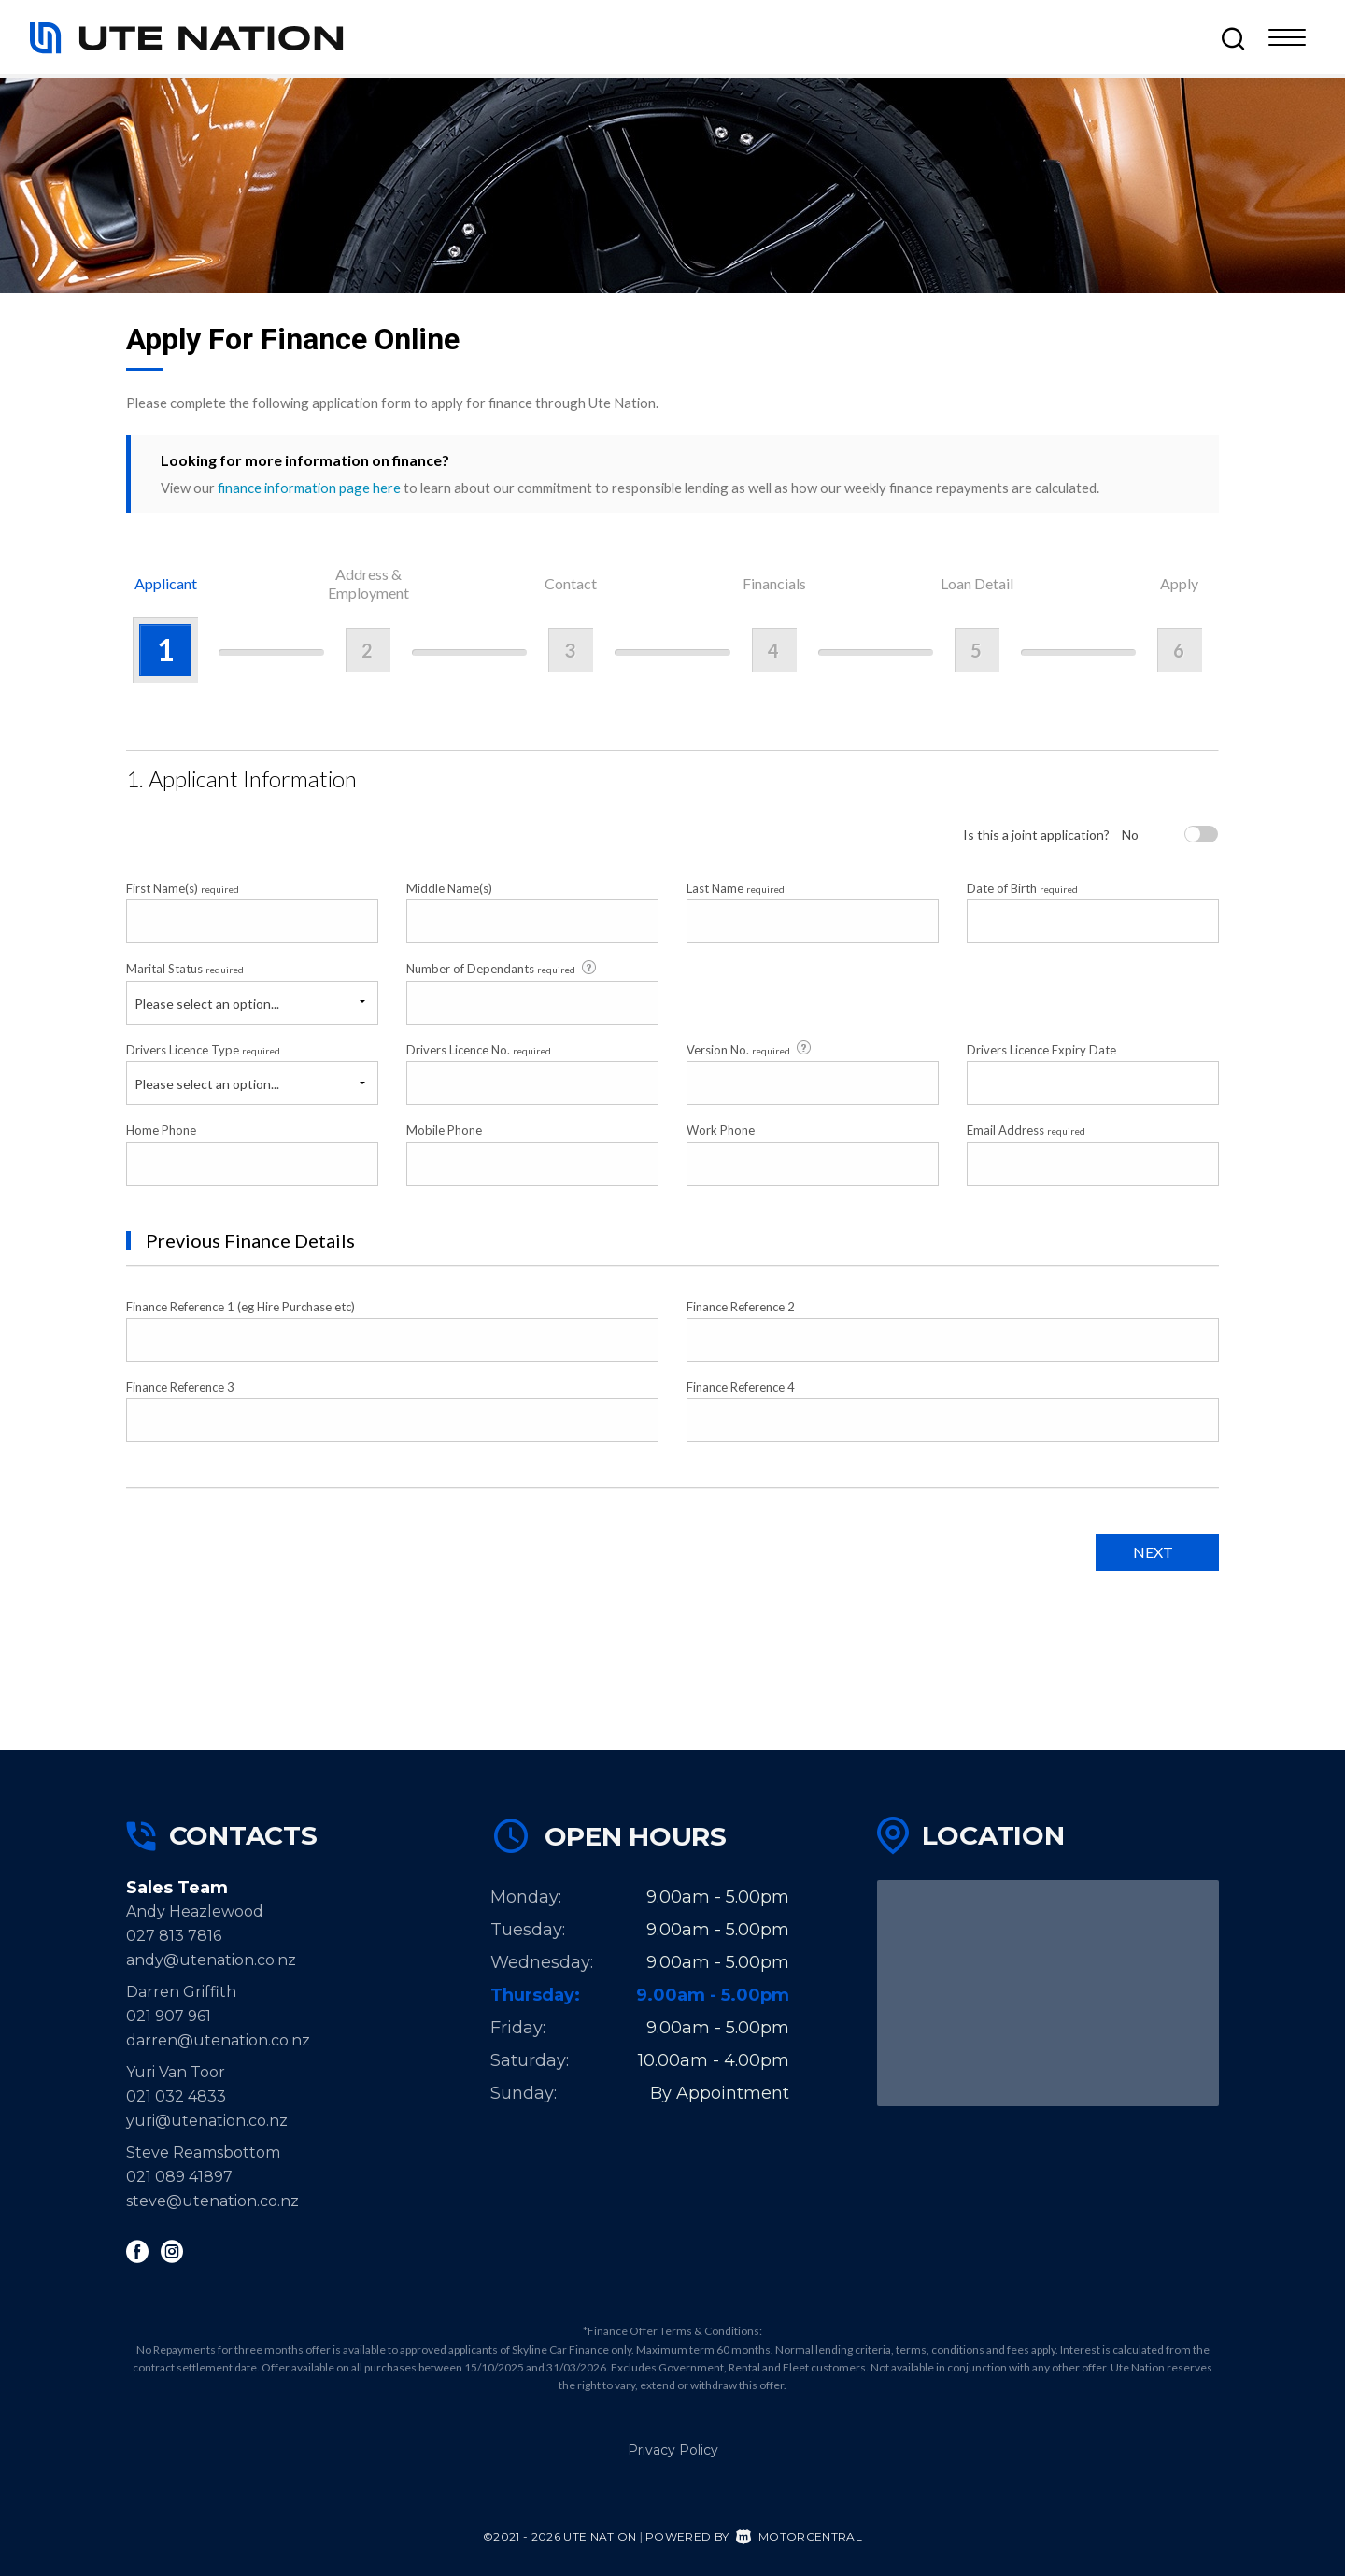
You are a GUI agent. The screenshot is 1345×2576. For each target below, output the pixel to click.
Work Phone (721, 1130)
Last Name (736, 888)
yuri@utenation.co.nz (207, 2121)
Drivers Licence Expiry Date (1041, 1049)
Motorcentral (799, 2536)
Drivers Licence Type (203, 1049)
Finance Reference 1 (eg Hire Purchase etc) (240, 1306)
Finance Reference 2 (741, 1306)
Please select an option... (206, 1004)
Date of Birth (1022, 888)
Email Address (1026, 1130)
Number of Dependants (502, 968)
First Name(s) (182, 888)
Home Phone (161, 1130)
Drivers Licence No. (478, 1049)
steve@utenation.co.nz (212, 2201)
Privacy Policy (673, 2450)
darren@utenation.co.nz (218, 2040)
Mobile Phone (444, 1130)
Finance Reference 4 (741, 1387)
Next (1153, 1552)
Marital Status (185, 968)
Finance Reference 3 (180, 1387)
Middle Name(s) (449, 888)
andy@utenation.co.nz (211, 1960)
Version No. (750, 1048)
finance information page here (309, 487)
